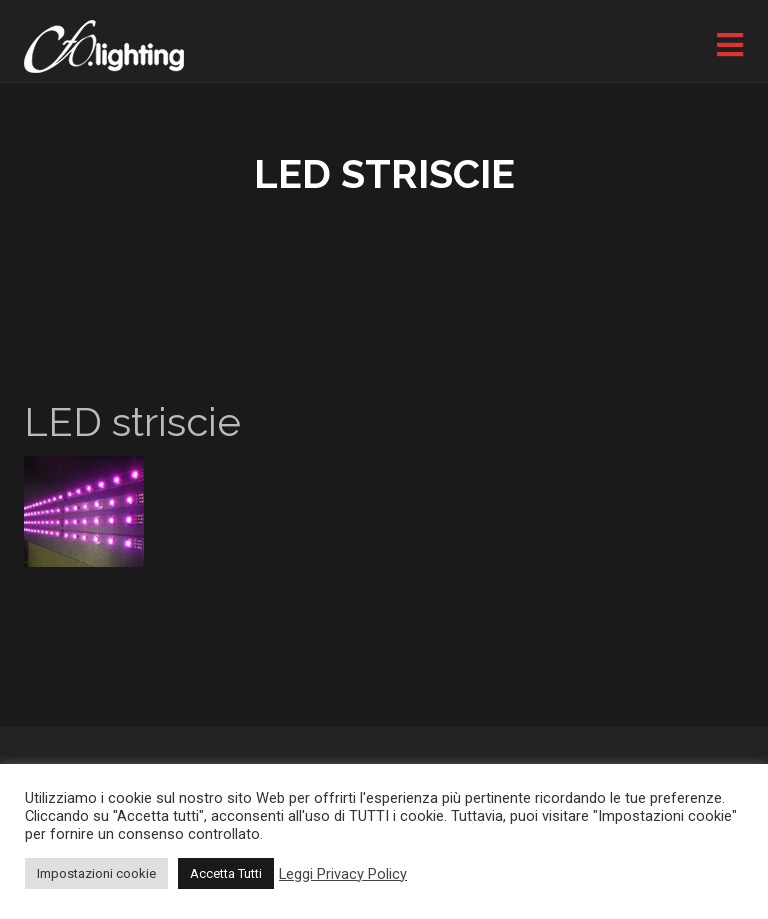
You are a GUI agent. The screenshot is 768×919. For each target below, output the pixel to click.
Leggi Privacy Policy (343, 874)
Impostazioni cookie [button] (96, 873)
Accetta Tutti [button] (226, 873)
